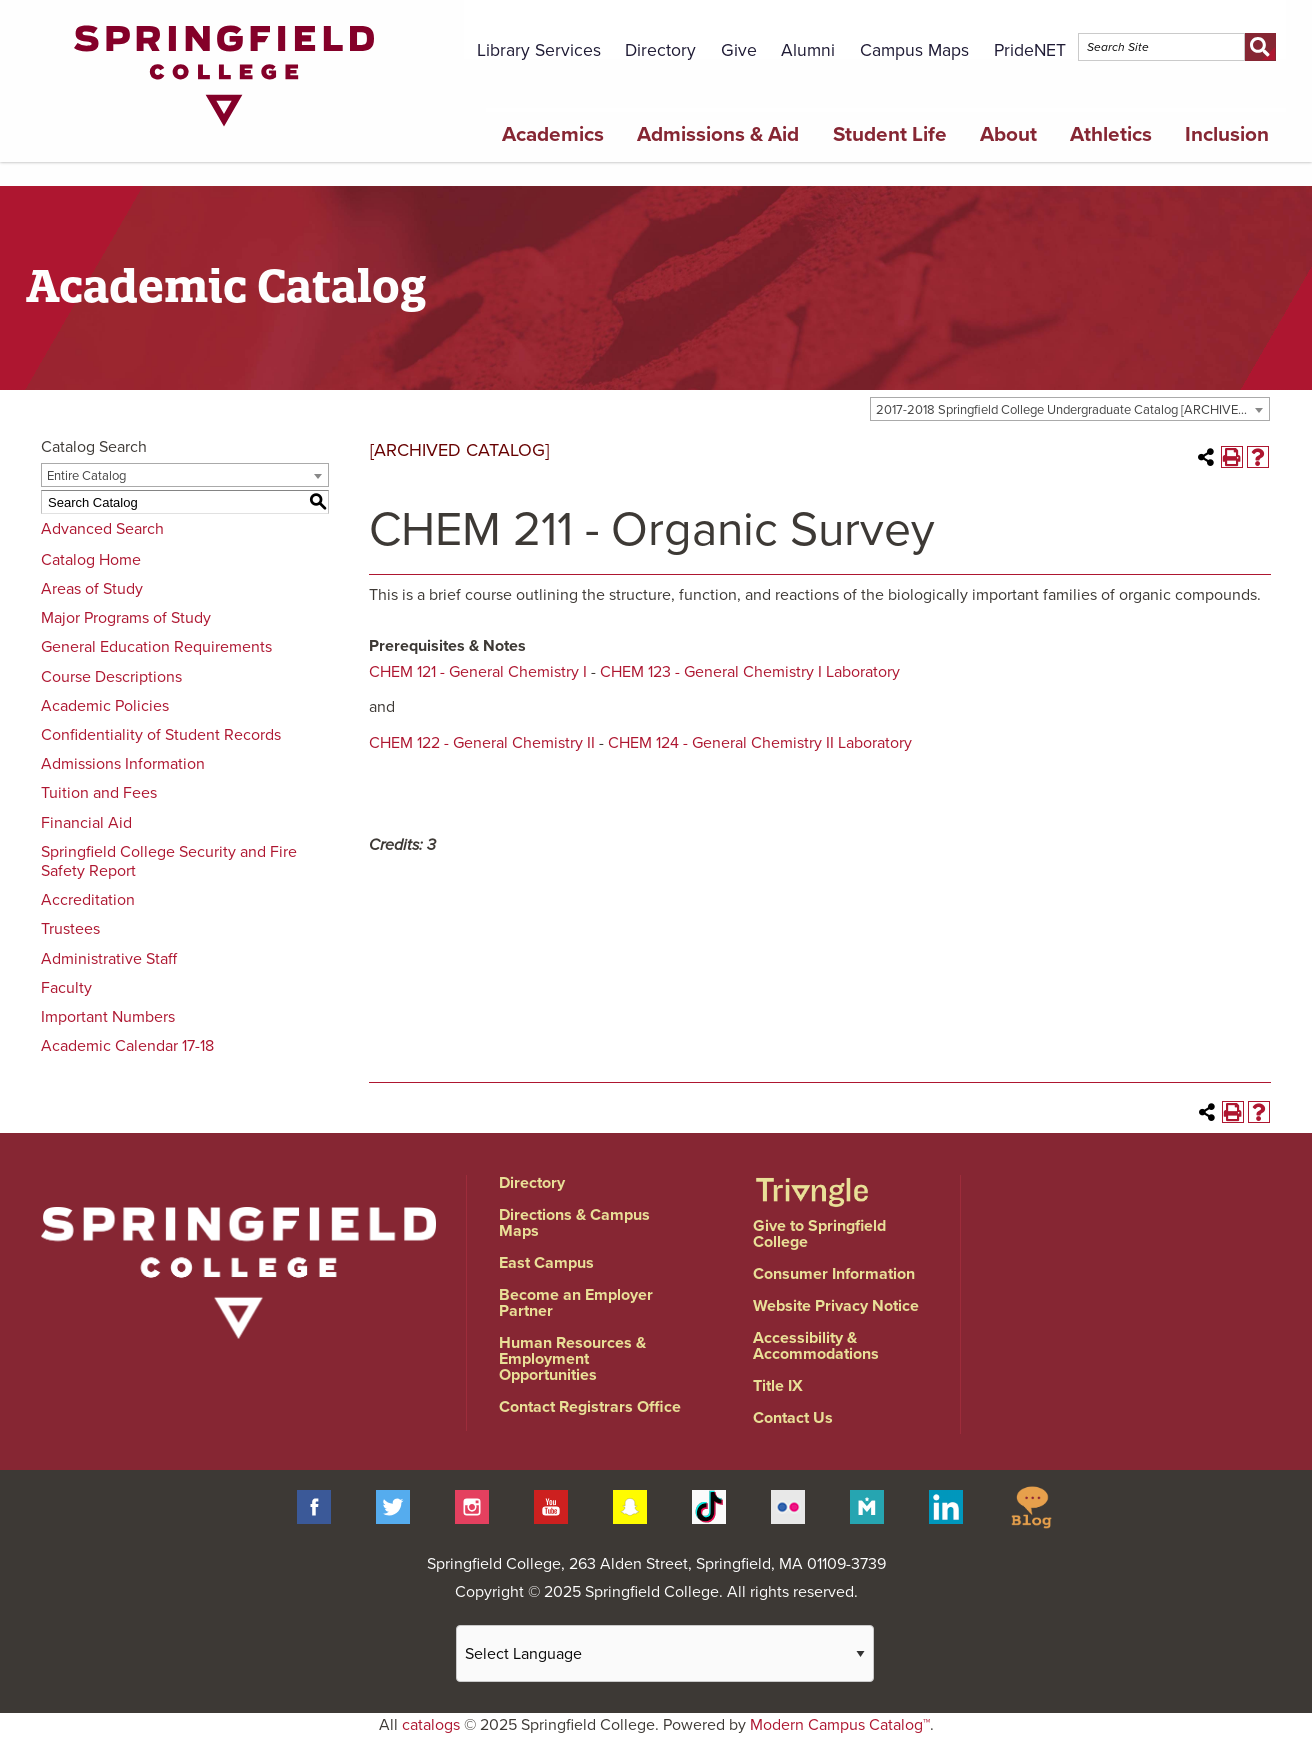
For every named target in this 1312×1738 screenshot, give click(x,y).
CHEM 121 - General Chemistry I (478, 672)
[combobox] (1070, 409)
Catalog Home (91, 560)
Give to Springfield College (819, 1234)
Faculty (66, 988)
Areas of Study (92, 589)
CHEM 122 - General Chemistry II (482, 743)
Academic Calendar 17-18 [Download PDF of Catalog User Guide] (127, 1046)
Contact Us (793, 1418)
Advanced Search (102, 529)
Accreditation (88, 900)
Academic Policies (105, 706)
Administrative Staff (109, 959)
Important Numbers (108, 1017)
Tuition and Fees (99, 793)
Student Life (890, 134)
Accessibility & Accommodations (816, 1346)
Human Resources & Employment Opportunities (572, 1359)
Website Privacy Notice (836, 1306)
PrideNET (1030, 50)
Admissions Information (123, 764)
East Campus (546, 1263)
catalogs (431, 1725)
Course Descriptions (111, 677)
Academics (553, 134)
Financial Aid (86, 823)
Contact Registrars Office (590, 1407)
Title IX (778, 1386)
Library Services (539, 50)
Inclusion (1227, 134)
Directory (660, 50)
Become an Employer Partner (576, 1303)
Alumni (808, 50)
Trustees (70, 929)
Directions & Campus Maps (574, 1223)
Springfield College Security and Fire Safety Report (169, 861)
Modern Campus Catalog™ (840, 1725)
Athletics (1111, 134)
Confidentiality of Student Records (161, 735)
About (1008, 134)
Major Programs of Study (126, 618)
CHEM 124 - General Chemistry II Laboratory (760, 743)
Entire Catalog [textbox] (86, 476)
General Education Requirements (156, 647)
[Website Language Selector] (665, 1653)
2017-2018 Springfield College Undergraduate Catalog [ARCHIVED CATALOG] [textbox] (1072, 410)
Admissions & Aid (718, 134)
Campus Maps (914, 50)
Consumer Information (834, 1274)
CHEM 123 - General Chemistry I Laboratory (750, 672)
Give (739, 50)
